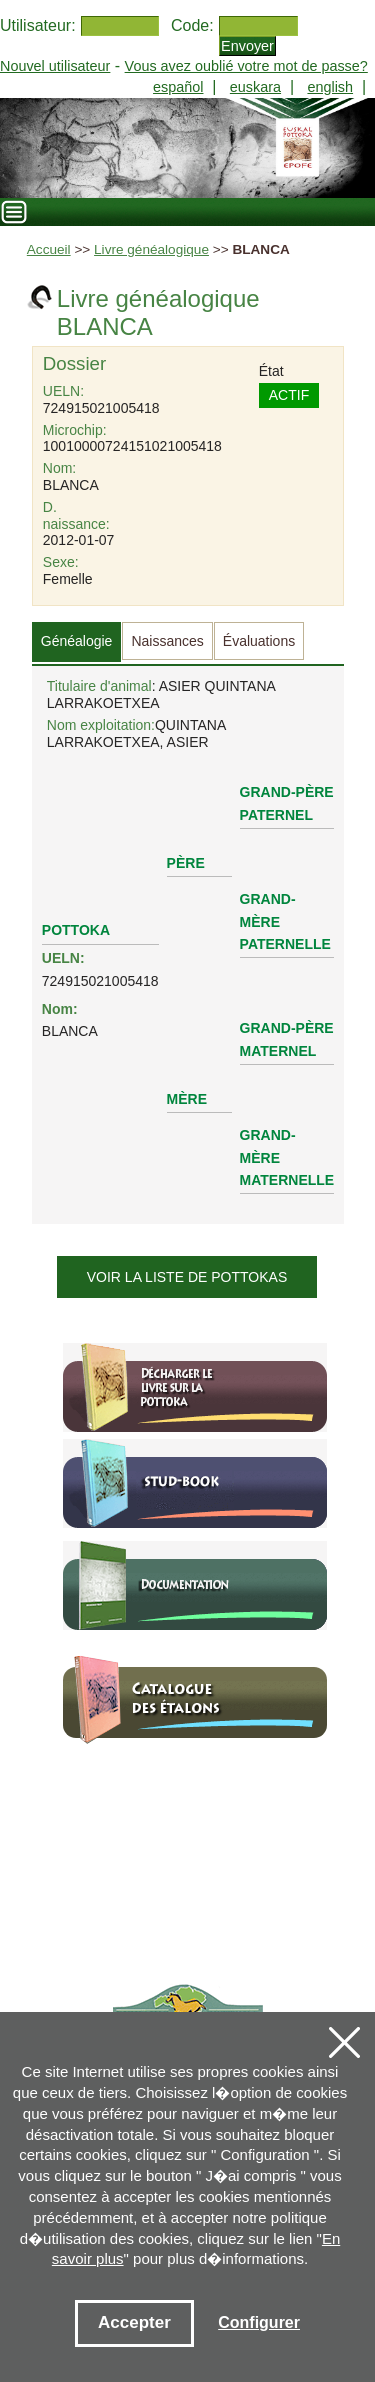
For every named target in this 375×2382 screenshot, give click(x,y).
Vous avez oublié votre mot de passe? (246, 66)
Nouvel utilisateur (55, 66)
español (178, 87)
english (330, 87)
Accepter (134, 2322)
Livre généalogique (151, 249)
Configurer (259, 2322)
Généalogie (77, 641)
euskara (255, 87)
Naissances (167, 641)
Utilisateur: (38, 25)
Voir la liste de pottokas (187, 1277)
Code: (192, 25)
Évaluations (259, 641)
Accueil (49, 249)
